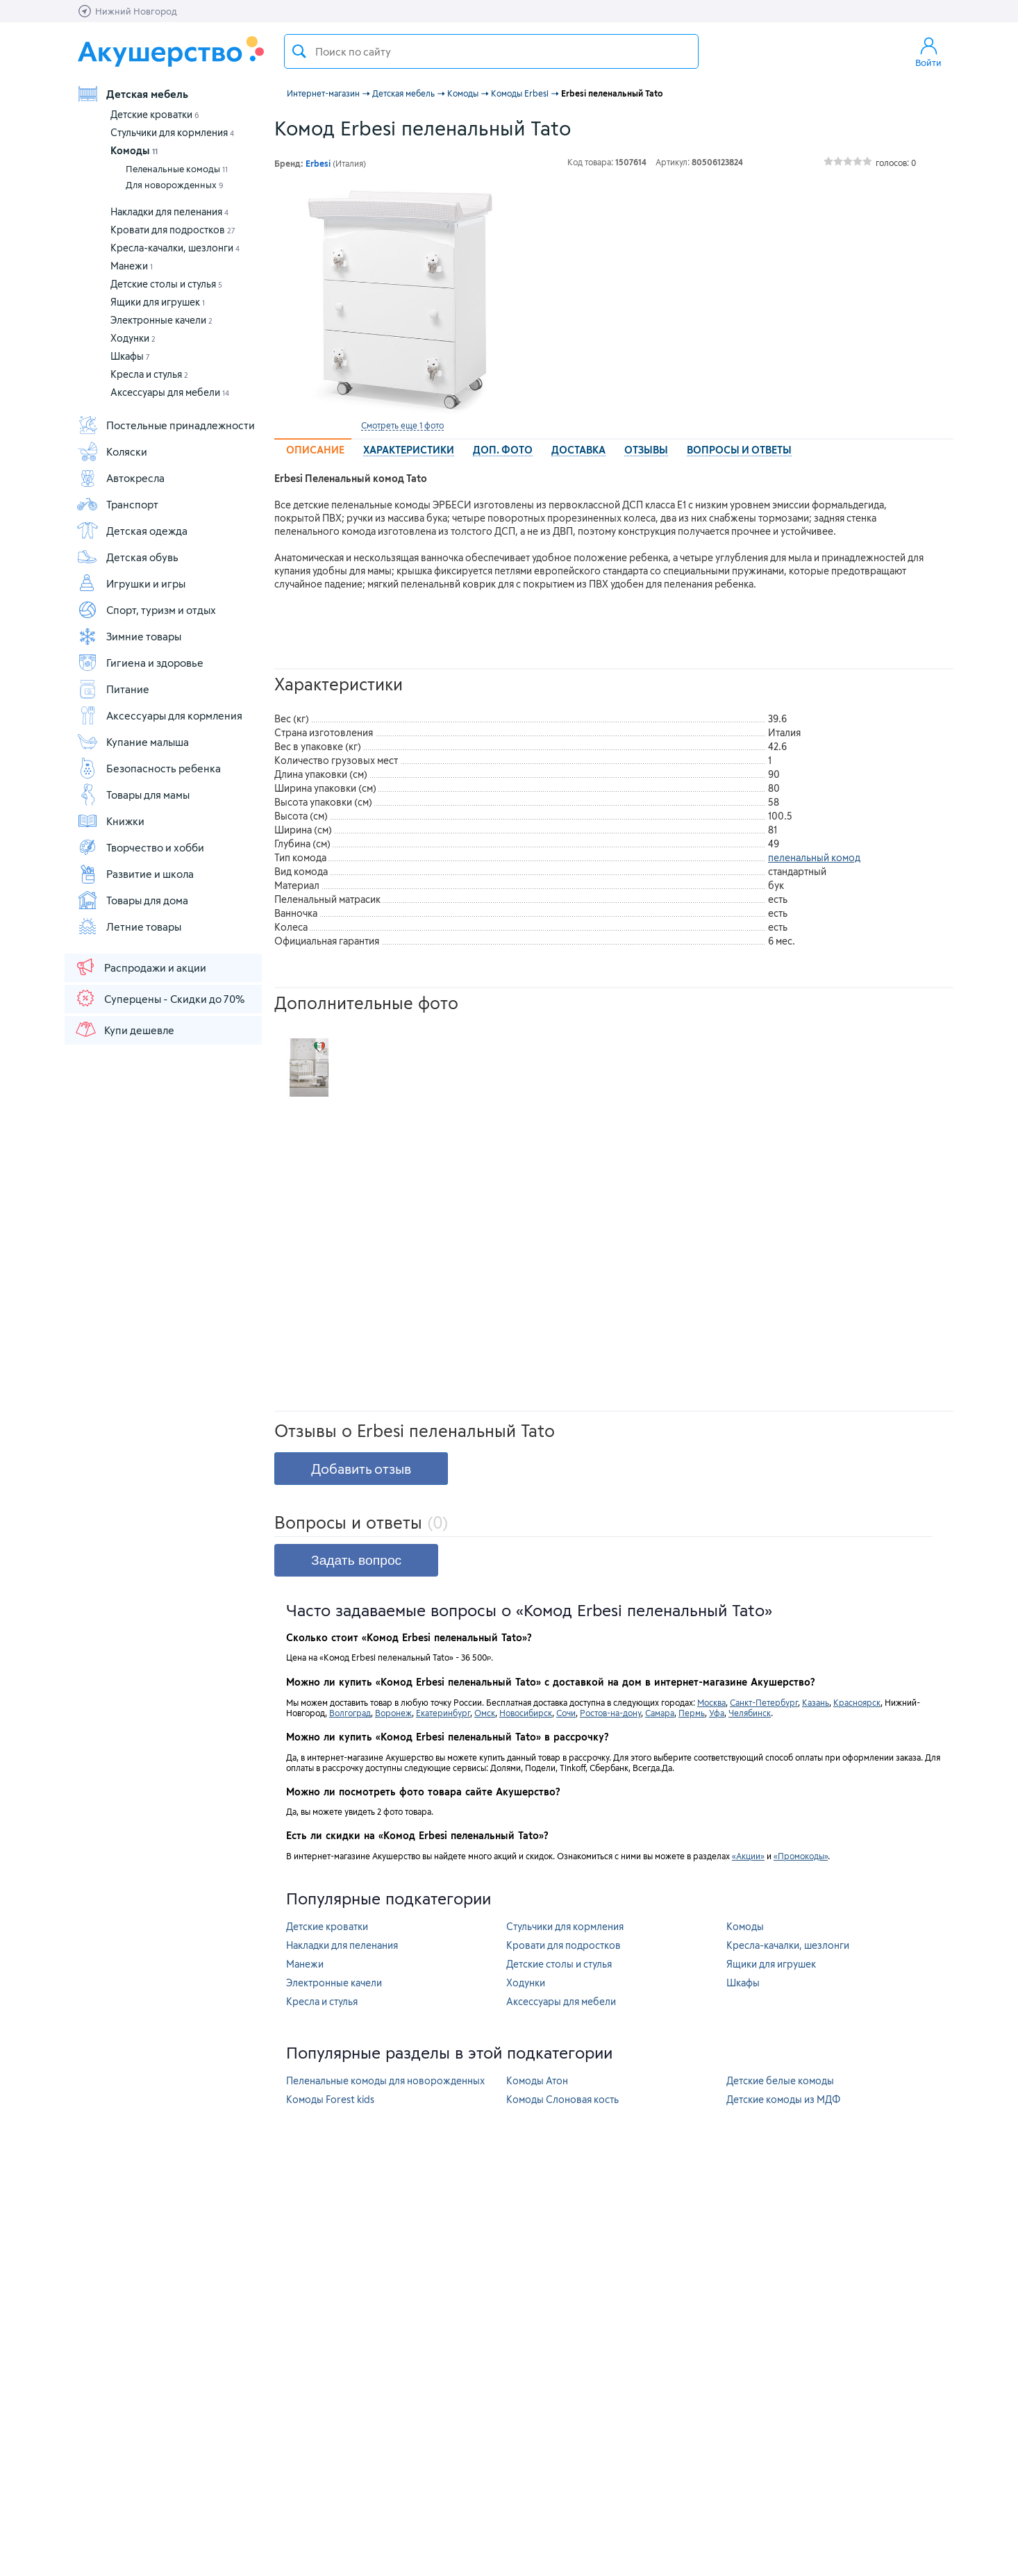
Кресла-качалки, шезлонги (175, 248)
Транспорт (117, 504)
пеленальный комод (814, 857)
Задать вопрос (356, 1560)
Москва (711, 1702)
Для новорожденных (175, 184)
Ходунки (133, 338)
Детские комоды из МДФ (783, 2099)
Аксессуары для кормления (159, 715)
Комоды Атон (537, 2080)
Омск (484, 1713)
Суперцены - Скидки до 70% (159, 998)
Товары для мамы (133, 794)
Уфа (716, 1713)
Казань (815, 1702)
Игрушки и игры (130, 583)
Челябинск (749, 1713)
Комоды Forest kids (330, 2099)
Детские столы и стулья (166, 284)
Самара (659, 1713)
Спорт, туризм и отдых (146, 610)
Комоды (134, 150)
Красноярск (857, 1702)
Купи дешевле (124, 1029)
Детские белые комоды (780, 2080)
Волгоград (350, 1713)
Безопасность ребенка (148, 768)
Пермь (691, 1713)
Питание (112, 689)
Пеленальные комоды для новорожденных (385, 2080)
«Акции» (748, 1856)
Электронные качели (161, 320)
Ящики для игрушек (157, 302)
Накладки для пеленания (169, 211)
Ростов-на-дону (610, 1713)
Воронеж (393, 1713)
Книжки (110, 821)
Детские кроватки (154, 114)
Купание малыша (132, 742)
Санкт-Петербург (764, 1702)
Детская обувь (127, 557)
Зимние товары (128, 636)
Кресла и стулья (149, 374)
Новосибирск (525, 1713)
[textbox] (491, 51)
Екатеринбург (443, 1713)
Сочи (566, 1713)
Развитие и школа (135, 874)
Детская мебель (132, 94)
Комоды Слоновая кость (562, 2099)
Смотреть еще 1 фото (402, 425)
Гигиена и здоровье (139, 662)
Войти (928, 51)
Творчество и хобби (140, 847)
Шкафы (130, 356)
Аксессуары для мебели (169, 392)
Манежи (131, 266)
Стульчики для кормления (172, 132)
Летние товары (128, 926)
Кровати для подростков (172, 229)
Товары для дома (132, 900)
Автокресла (120, 478)
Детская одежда (131, 531)
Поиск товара (299, 51)
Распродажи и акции (140, 967)
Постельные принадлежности (165, 425)
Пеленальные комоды (177, 168)
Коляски (111, 451)
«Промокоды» (801, 1856)
